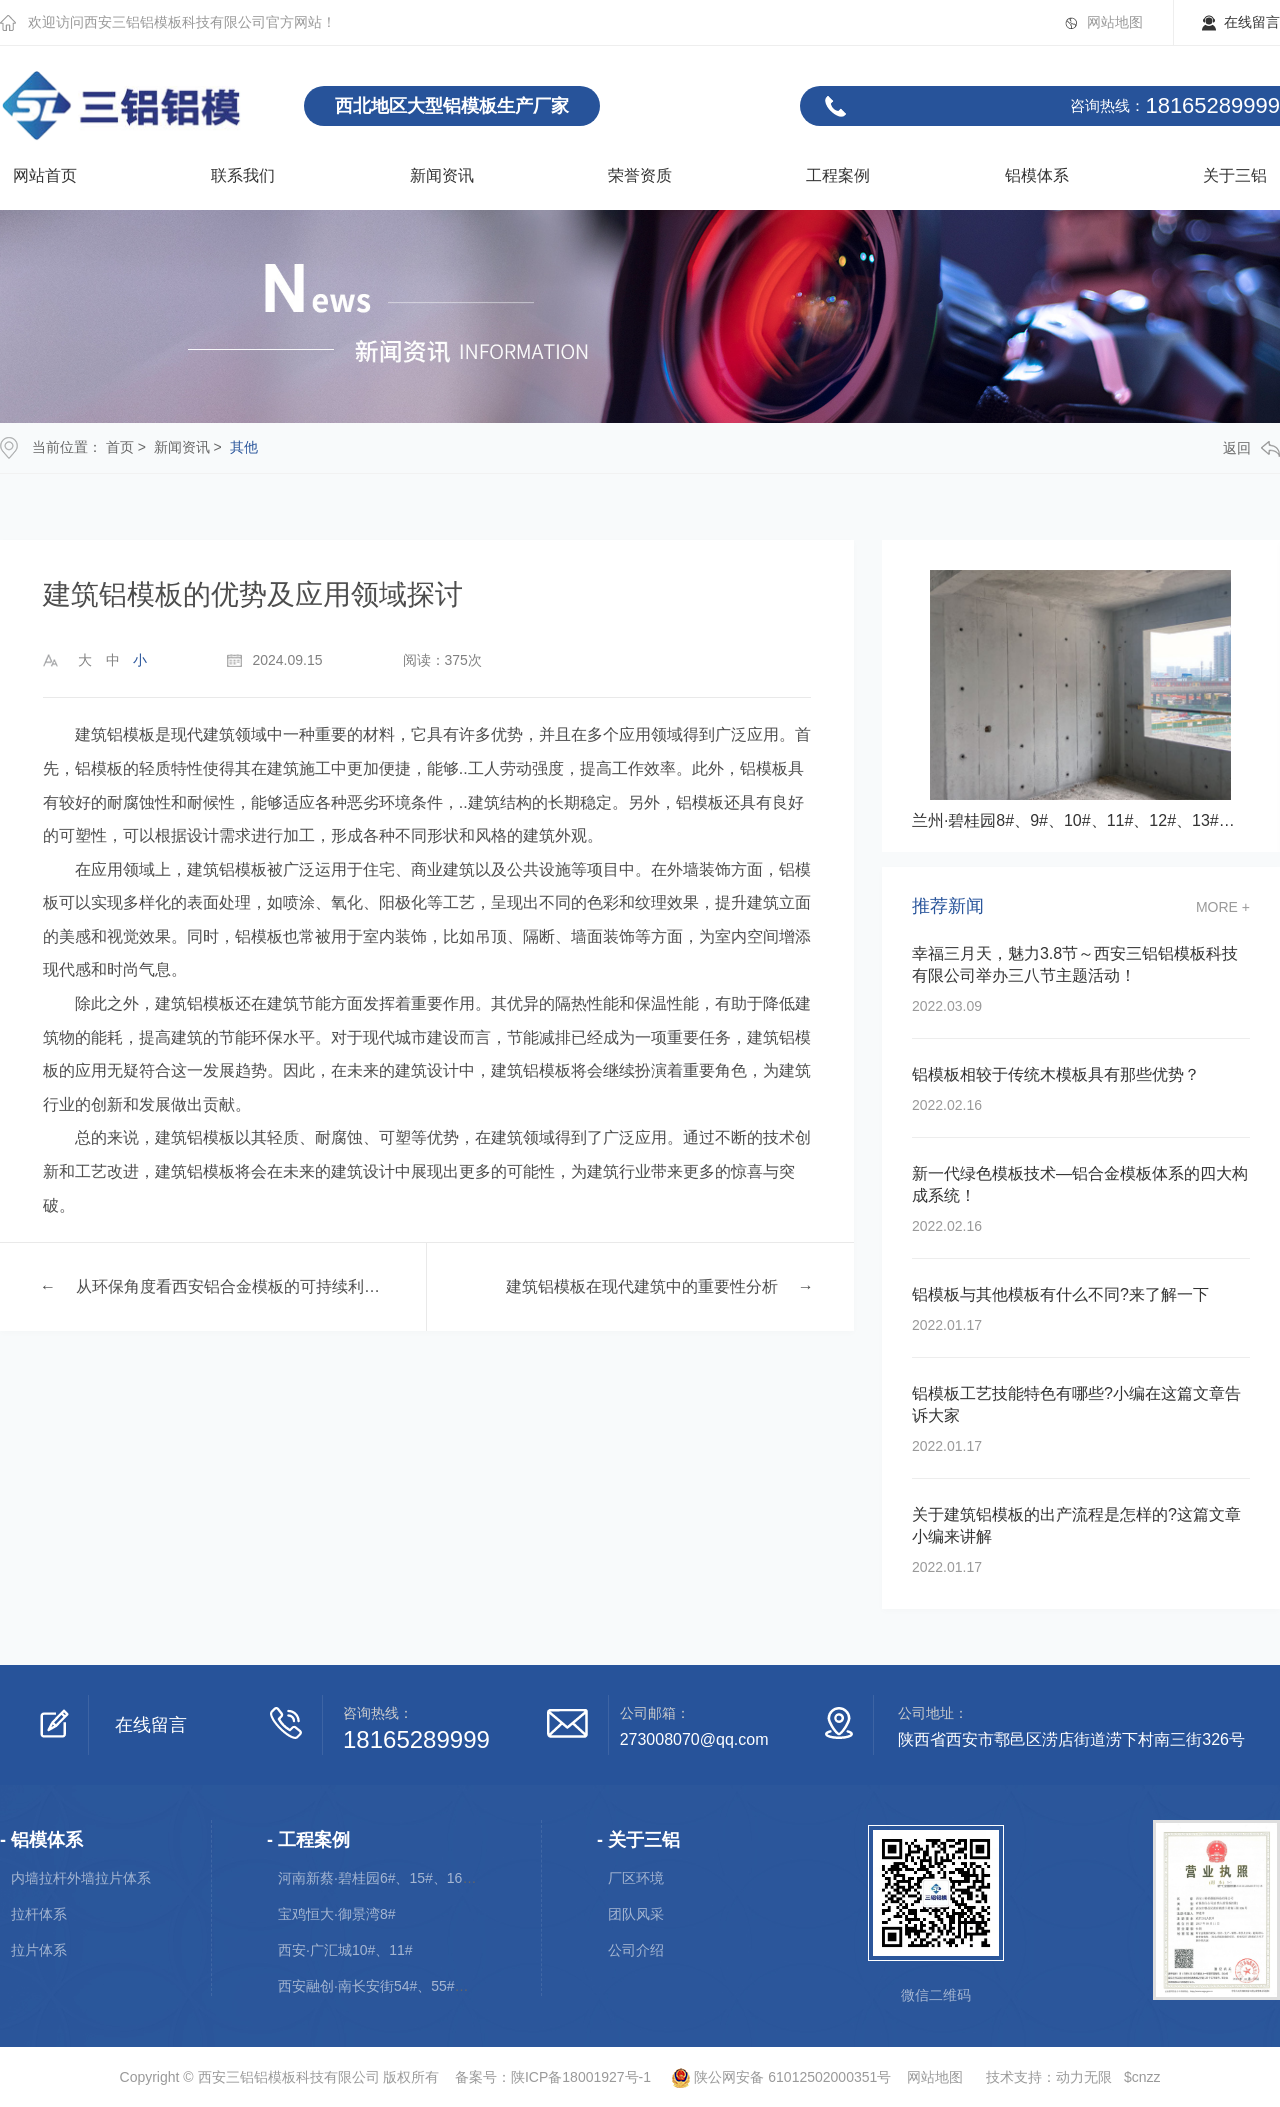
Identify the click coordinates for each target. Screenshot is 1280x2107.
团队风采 (636, 1914)
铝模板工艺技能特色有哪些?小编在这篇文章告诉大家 (1076, 1404)
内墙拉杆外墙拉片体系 (81, 1878)
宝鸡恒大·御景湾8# (336, 1914)
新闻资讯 (442, 175)
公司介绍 (636, 1950)
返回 (1251, 448)
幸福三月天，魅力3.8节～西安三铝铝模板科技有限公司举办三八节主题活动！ (1075, 964)
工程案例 (838, 175)
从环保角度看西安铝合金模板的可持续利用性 (231, 1286)
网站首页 (45, 175)
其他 (244, 447)
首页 (120, 447)
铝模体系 (1037, 175)
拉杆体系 (39, 1914)
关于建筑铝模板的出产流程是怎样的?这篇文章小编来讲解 (1076, 1525)
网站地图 (1115, 22)
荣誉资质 (640, 175)
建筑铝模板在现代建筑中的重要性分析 (642, 1286)
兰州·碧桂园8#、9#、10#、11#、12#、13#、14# (1081, 820)
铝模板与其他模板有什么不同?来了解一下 (1060, 1294)
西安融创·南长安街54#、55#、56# (385, 1986)
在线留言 (1252, 22)
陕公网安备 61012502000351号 (773, 2077)
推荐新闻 (948, 906)
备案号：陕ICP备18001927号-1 (553, 2077)
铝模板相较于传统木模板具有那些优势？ (1056, 1074)
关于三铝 (1235, 175)
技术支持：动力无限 (1049, 2077)
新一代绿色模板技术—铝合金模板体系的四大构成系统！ (1080, 1184)
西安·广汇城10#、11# (345, 1950)
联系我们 (243, 175)
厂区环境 (636, 1878)
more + (1223, 907)
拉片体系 (39, 1950)
